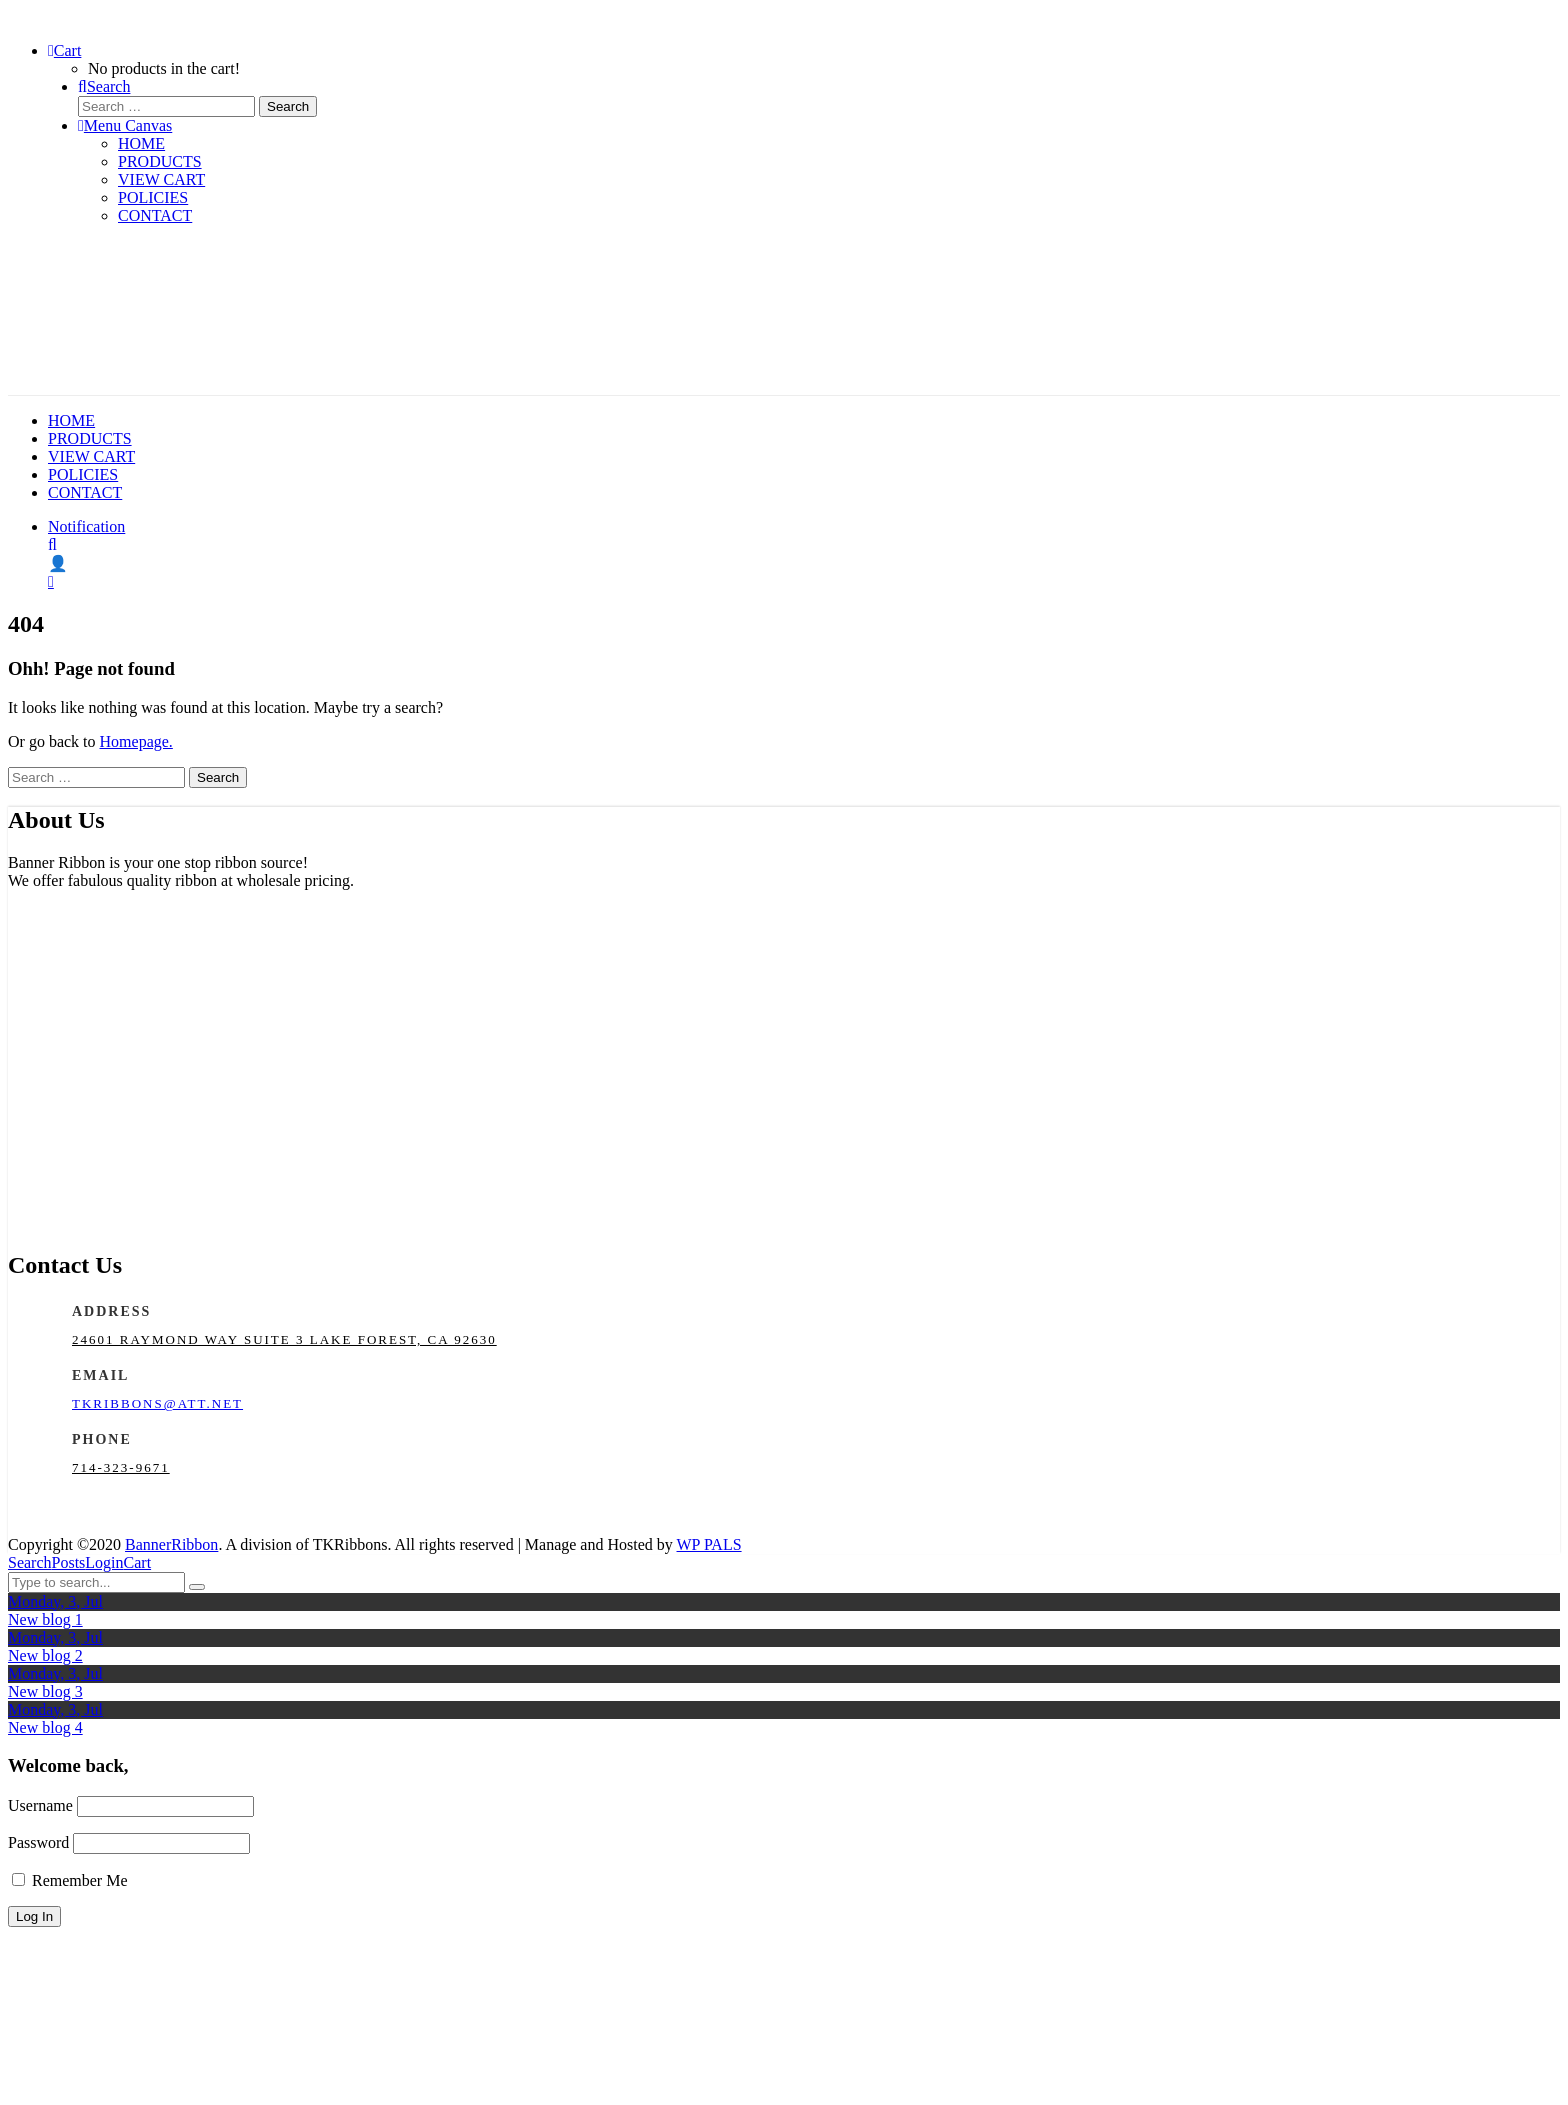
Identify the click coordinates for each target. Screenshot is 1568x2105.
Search (30, 1562)
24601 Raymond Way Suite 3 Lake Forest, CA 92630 (284, 1339)
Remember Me (70, 1880)
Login (104, 1562)
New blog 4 (45, 1727)
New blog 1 (45, 1619)
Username (40, 1805)
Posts (69, 1562)
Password (38, 1842)
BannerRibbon (171, 1544)
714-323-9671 (121, 1467)
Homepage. (136, 741)
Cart (138, 1562)
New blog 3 (45, 1691)
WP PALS (709, 1544)
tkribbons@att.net (157, 1403)
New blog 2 (45, 1655)
